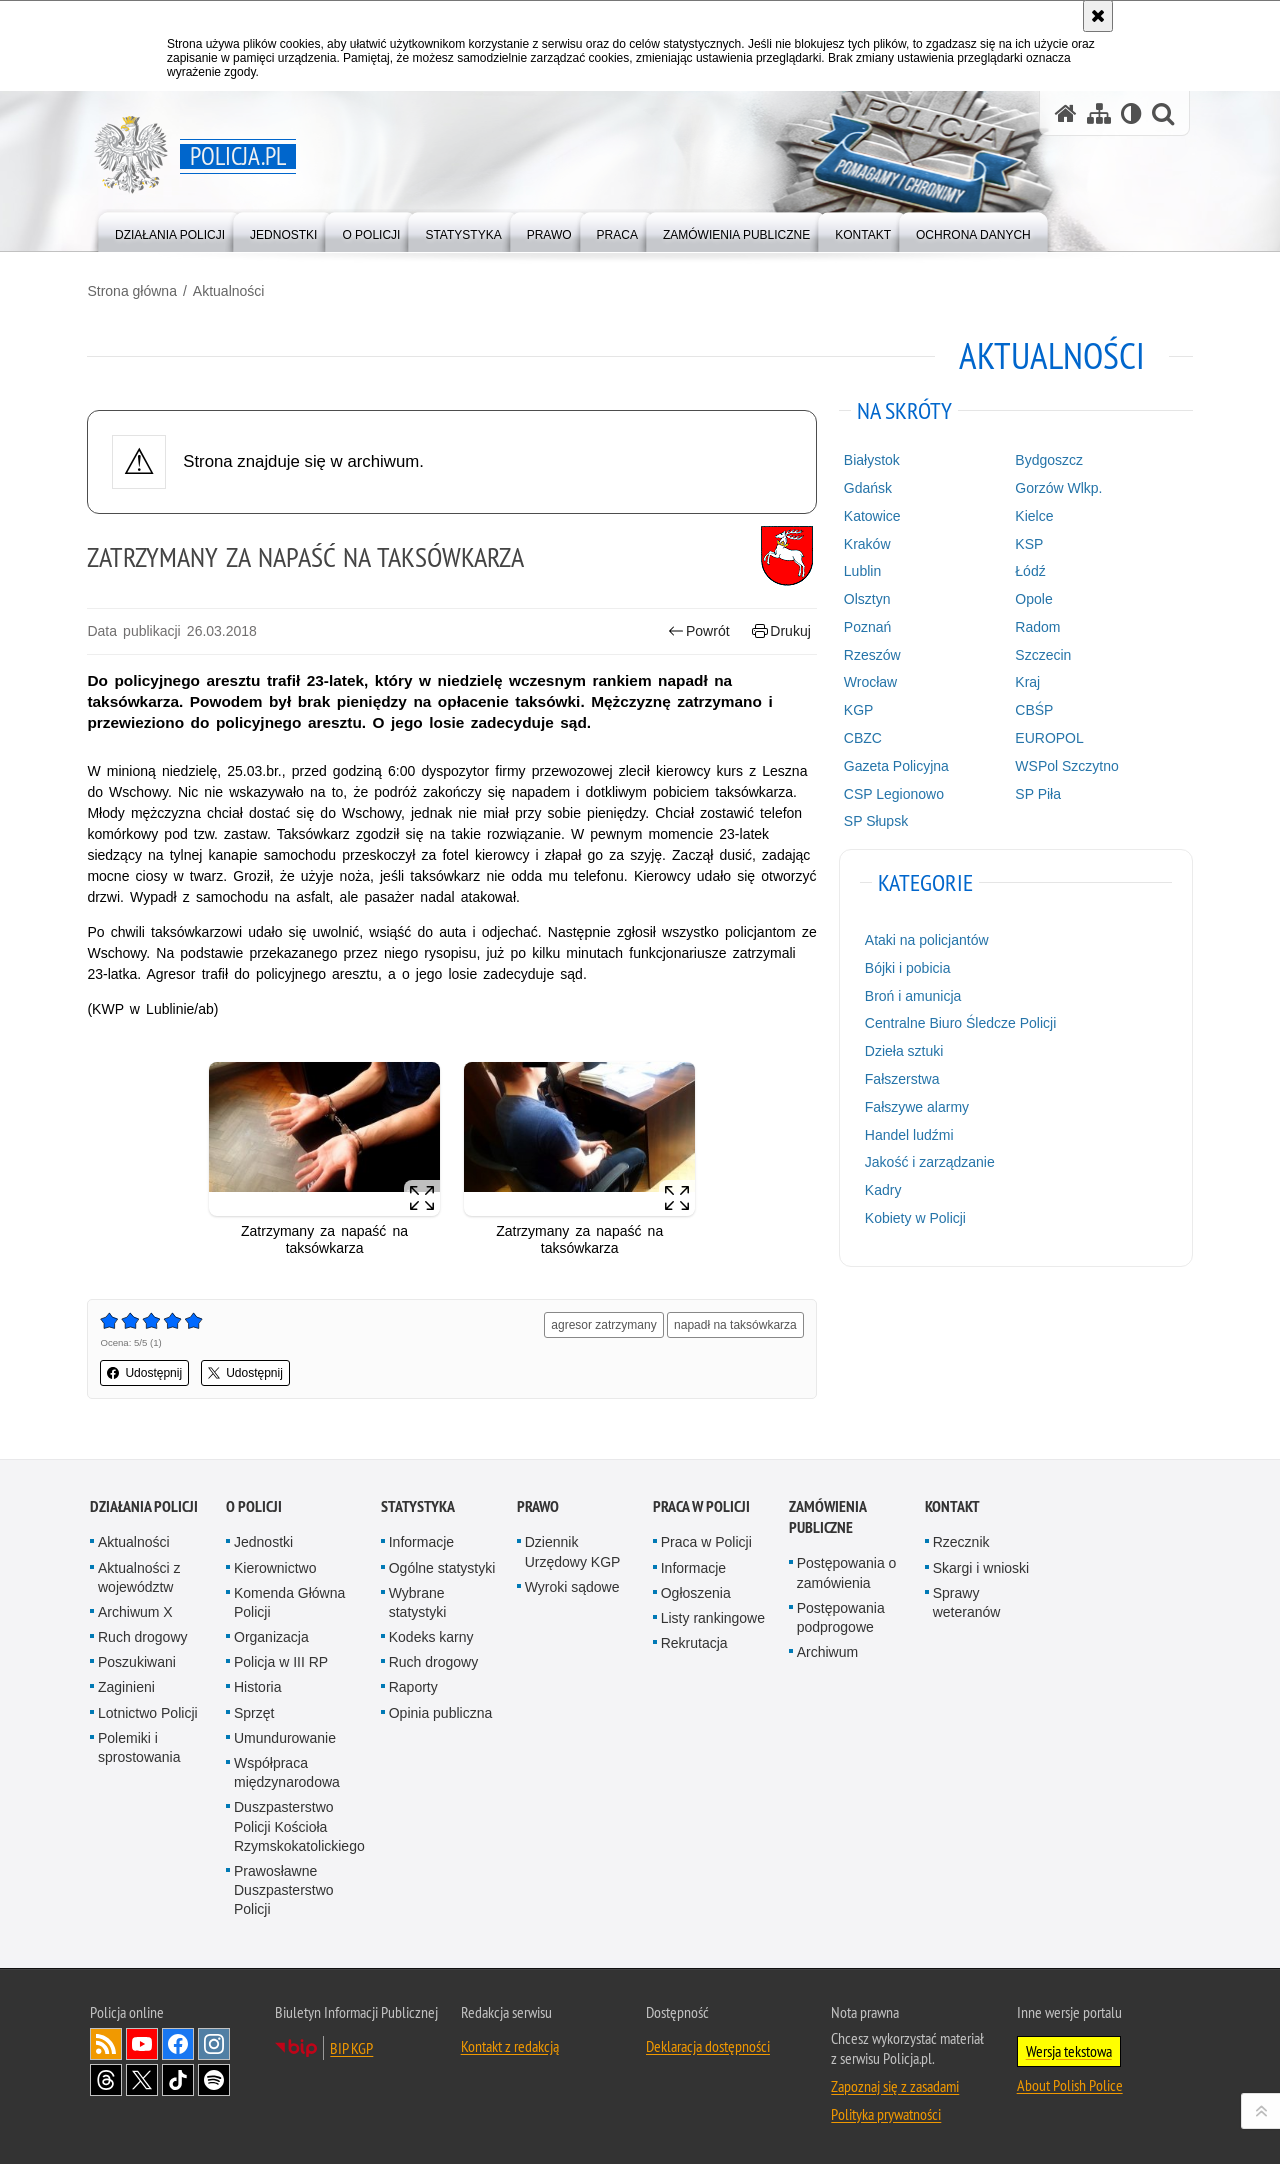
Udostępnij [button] (147, 1372)
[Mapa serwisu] (1099, 113)
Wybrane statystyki (418, 1600)
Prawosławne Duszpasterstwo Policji (284, 1888)
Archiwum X (135, 1610)
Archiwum (827, 1651)
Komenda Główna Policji (289, 1600)
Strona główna (135, 291)
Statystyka (418, 1505)
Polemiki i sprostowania (139, 1745)
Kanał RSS (106, 2042)
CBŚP (1033, 710)
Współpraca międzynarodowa (287, 1770)
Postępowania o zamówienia (847, 1571)
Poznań (866, 626)
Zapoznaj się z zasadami (895, 2084)
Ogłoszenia (696, 1591)
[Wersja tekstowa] (1131, 113)
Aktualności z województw (139, 1575)
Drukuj (780, 630)
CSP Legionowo (893, 793)
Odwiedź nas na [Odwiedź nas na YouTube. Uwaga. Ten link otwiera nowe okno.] (142, 2042)
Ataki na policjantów (926, 940)
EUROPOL (1048, 738)
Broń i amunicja (912, 995)
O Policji (254, 1505)
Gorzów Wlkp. (1057, 488)
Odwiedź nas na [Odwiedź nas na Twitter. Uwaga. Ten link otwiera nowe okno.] (142, 2078)
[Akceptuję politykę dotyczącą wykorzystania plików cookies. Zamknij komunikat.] (1098, 16)
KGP (858, 710)
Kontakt (952, 1505)
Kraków (866, 543)
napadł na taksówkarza (734, 1324)
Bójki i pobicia (907, 968)
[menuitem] (170, 230)
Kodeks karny (431, 1636)
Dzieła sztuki (903, 1051)
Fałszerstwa (901, 1079)
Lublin (861, 571)
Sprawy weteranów (967, 1600)
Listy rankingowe (713, 1616)
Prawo (538, 1505)
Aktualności (231, 291)
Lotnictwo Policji (148, 1711)
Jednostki (263, 1541)
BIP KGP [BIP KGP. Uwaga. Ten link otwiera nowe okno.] (351, 2046)
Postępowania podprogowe (841, 1615)
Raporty (413, 1686)
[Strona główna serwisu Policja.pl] (1066, 113)
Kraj (1026, 682)
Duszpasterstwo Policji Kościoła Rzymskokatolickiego (299, 1825)
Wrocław (869, 682)
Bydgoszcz (1048, 460)
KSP (1028, 543)
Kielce (1033, 515)
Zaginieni (126, 1686)
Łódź (1029, 571)
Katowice (871, 515)
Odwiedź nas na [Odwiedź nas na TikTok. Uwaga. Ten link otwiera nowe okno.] (178, 2078)
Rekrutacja (694, 1642)
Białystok (871, 460)
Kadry (882, 1190)
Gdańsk (867, 488)
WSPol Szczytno (1065, 765)
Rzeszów (871, 654)
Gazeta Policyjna (895, 765)
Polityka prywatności (886, 2112)
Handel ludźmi (908, 1134)
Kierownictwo (275, 1566)
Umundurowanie (285, 1736)
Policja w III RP (281, 1661)
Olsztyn (866, 599)
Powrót (698, 630)
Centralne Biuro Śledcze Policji (959, 1023)
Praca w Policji (701, 1505)
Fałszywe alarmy (916, 1106)
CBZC (862, 738)
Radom (1036, 626)
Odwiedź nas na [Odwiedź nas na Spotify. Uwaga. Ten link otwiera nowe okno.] (214, 2078)
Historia (257, 1686)
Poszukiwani (137, 1661)
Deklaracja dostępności (708, 2044)
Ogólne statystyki (442, 1566)
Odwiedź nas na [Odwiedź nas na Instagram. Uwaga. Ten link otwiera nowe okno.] (214, 2042)
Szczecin (1042, 654)
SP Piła (1037, 793)
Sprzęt (254, 1711)
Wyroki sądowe (572, 1585)
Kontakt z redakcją (510, 2044)
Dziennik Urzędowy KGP (573, 1550)
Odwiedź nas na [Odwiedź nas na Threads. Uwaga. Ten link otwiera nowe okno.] (106, 2078)
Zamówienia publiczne (827, 1516)
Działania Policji (144, 1505)
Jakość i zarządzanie (929, 1162)
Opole (1032, 599)
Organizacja (271, 1636)
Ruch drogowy (143, 1636)
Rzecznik (961, 1541)
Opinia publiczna (441, 1711)
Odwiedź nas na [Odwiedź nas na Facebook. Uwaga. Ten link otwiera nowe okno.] (178, 2042)
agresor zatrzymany (603, 1324)
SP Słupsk (875, 821)
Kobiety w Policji (914, 1218)
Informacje (421, 1541)
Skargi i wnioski (981, 1566)
